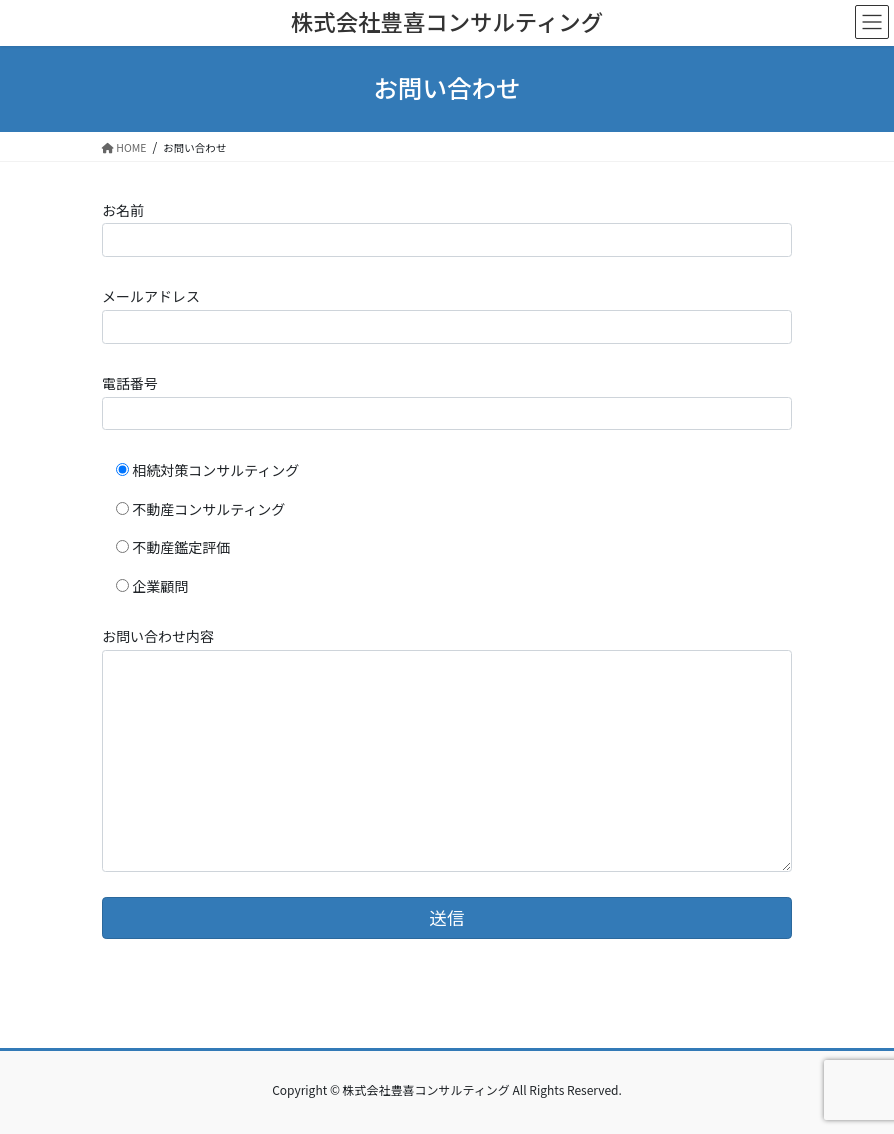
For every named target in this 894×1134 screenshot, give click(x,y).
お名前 (447, 228)
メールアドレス (447, 314)
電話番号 (447, 401)
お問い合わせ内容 (447, 749)
